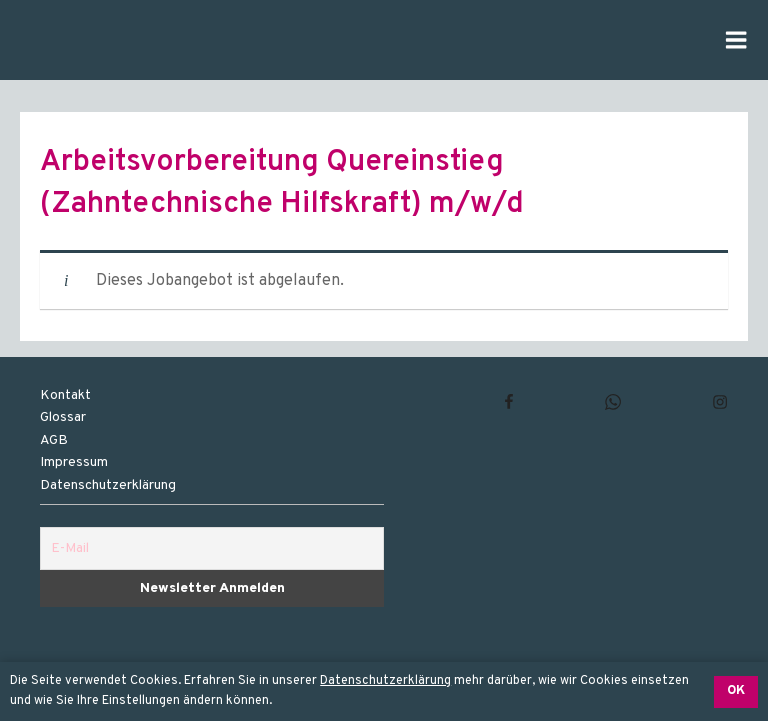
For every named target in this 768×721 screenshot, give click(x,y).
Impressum (74, 462)
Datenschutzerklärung (385, 681)
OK (736, 691)
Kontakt (65, 395)
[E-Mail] (212, 548)
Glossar (63, 417)
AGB (54, 440)
